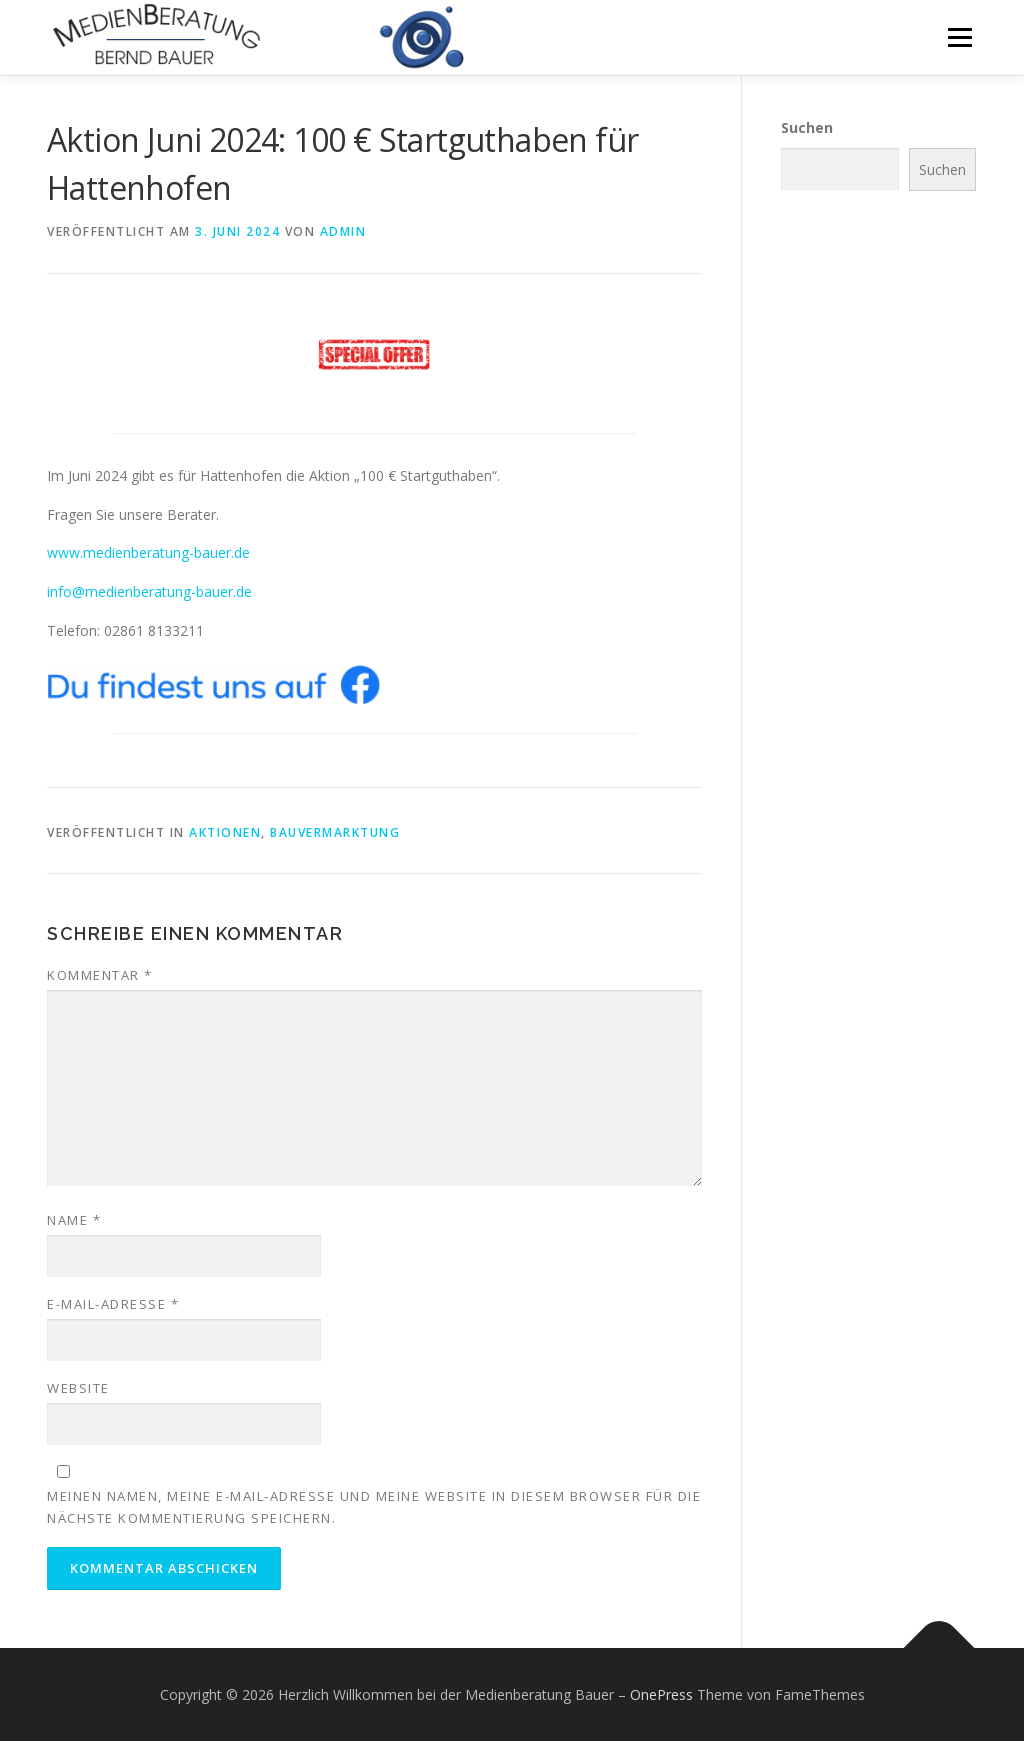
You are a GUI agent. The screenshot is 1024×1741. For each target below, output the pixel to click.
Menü (959, 37)
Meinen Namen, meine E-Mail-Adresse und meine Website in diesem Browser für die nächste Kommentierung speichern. (374, 1507)
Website (78, 1388)
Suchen (807, 127)
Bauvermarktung (335, 832)
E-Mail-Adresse (113, 1304)
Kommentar (100, 975)
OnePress (661, 1694)
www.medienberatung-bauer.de (148, 552)
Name (74, 1220)
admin (343, 231)
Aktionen (225, 832)
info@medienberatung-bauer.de (149, 591)
